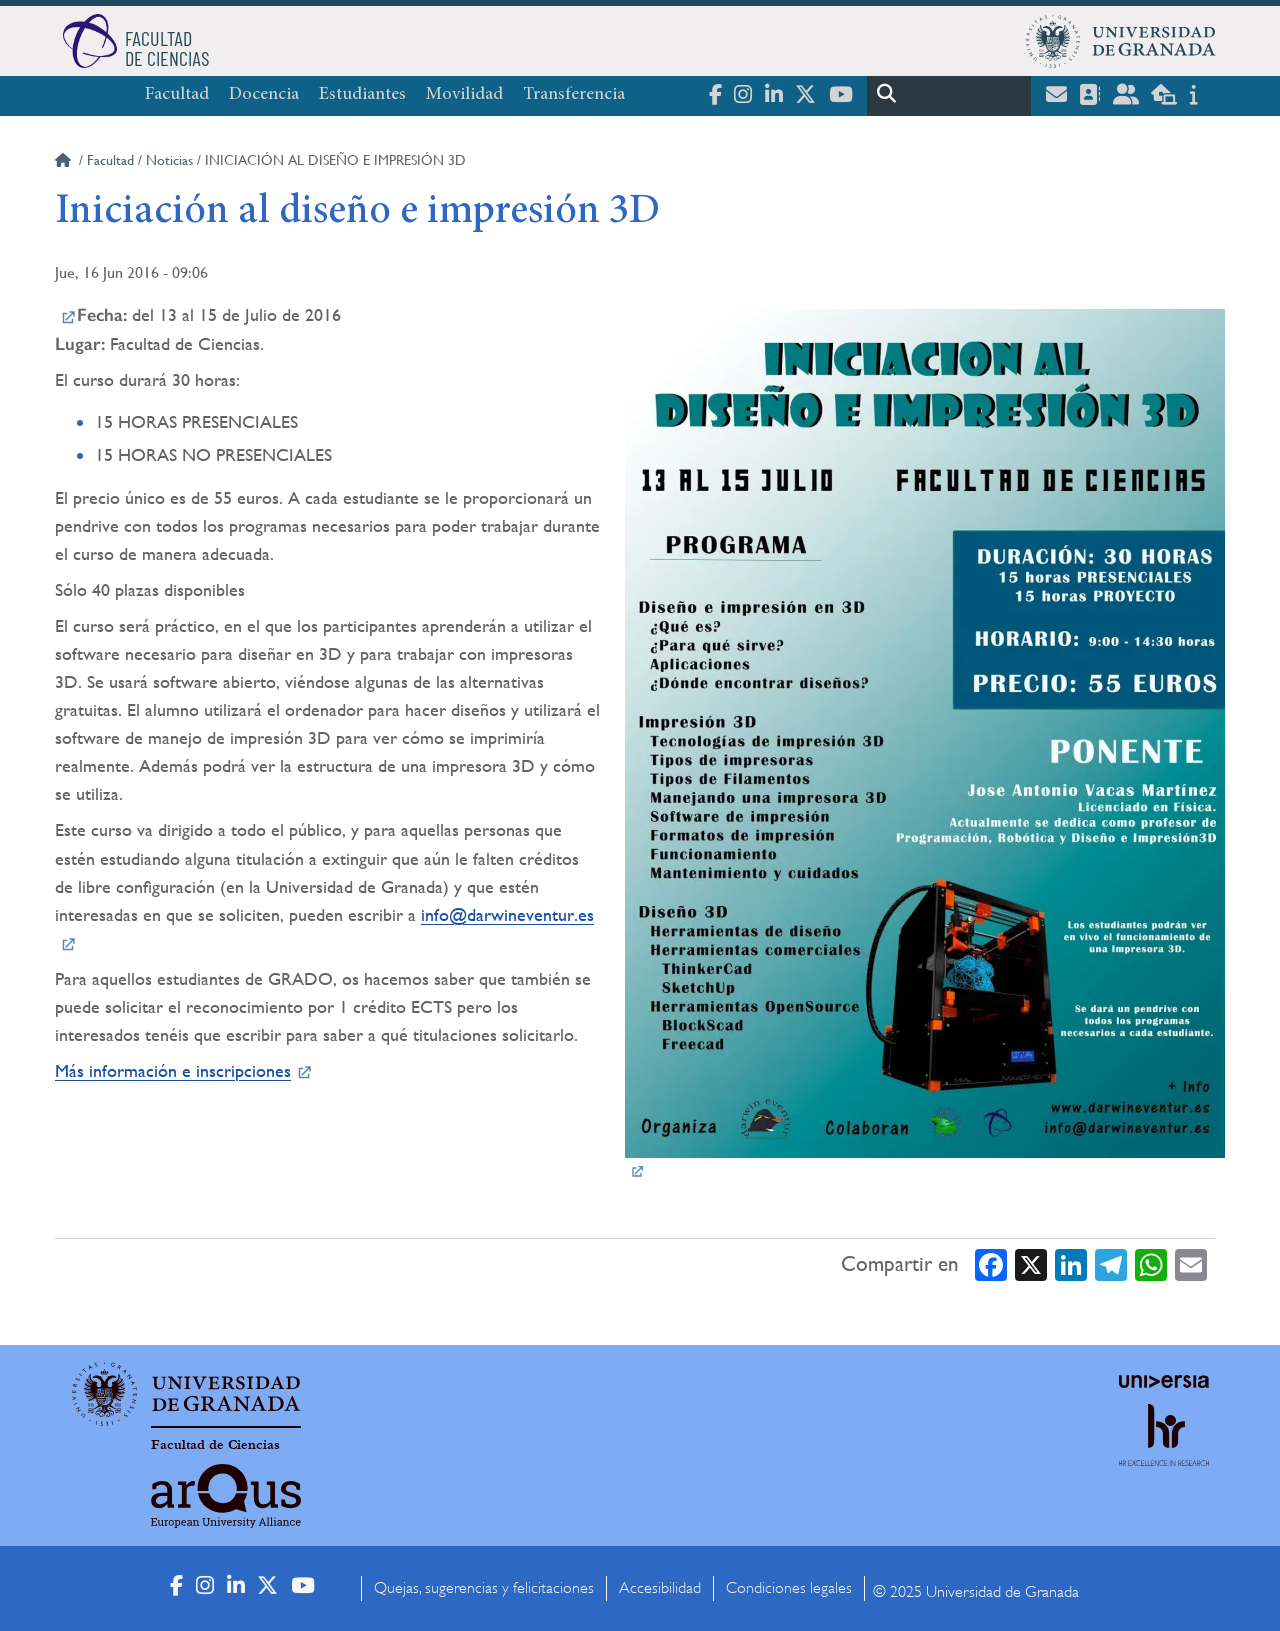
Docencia (264, 95)
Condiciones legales (789, 1588)
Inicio (65, 163)
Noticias (169, 160)
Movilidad (464, 95)
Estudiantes (362, 95)
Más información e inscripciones (173, 1070)
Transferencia (574, 95)
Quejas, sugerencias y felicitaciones (484, 1588)
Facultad (177, 95)
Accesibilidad (660, 1588)
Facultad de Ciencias (215, 1445)
